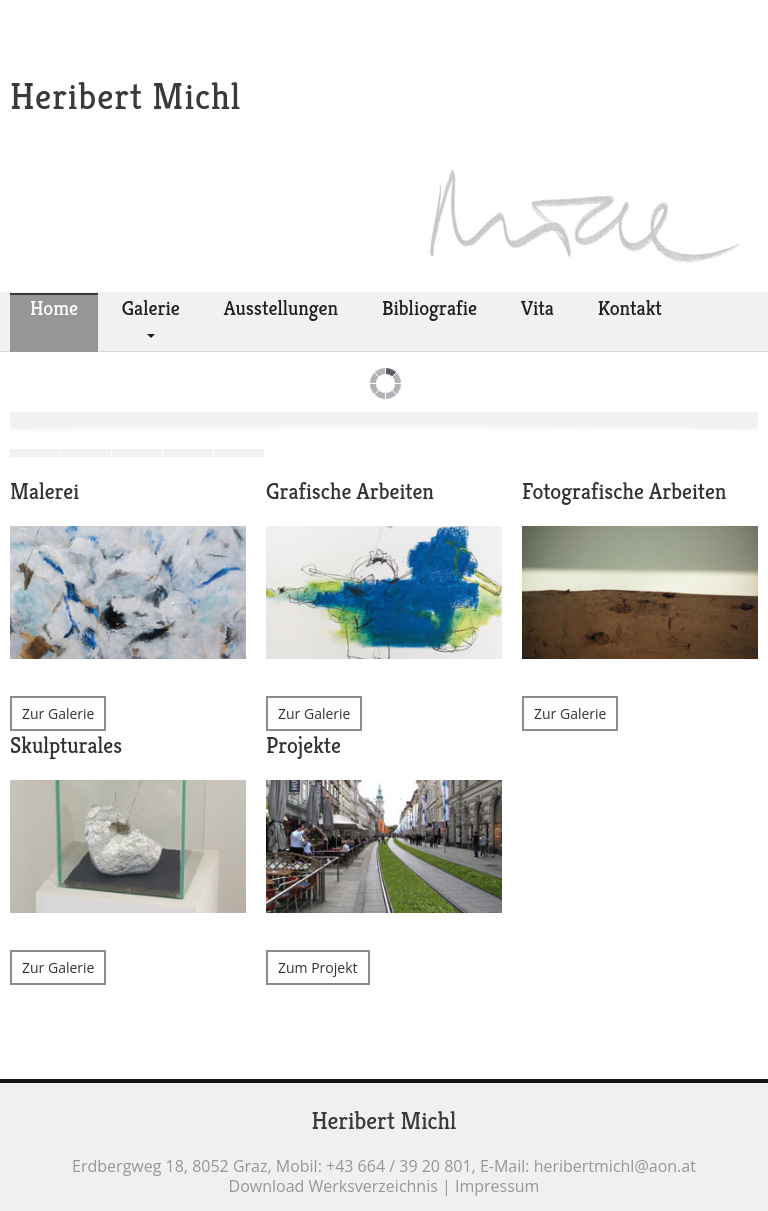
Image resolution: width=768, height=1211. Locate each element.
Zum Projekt (318, 967)
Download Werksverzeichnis (333, 1186)
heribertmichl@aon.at (615, 1166)
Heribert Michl (125, 96)
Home (54, 308)
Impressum (497, 1186)
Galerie (151, 308)
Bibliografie (429, 308)
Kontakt (630, 308)
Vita (537, 308)
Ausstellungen (281, 308)
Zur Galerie (58, 713)
